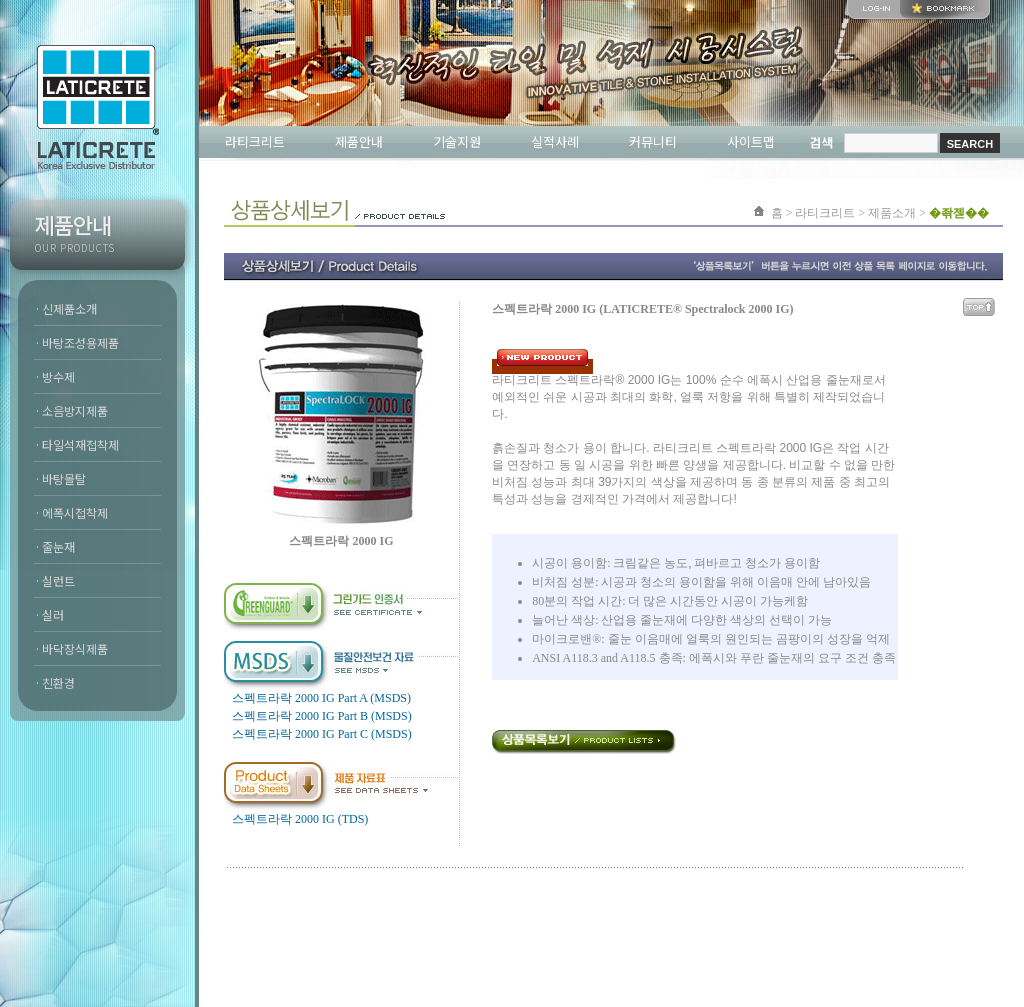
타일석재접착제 (80, 444)
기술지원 (457, 141)
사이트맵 (751, 141)
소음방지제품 (75, 410)
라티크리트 (255, 141)
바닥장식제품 (75, 648)
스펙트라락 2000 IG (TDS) (300, 819)
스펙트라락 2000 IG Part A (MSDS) (321, 698)
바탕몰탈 (64, 478)
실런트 (58, 580)
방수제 (58, 376)
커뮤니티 (653, 141)
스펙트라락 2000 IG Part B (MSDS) (322, 716)
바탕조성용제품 (80, 342)
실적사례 (555, 141)
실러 (53, 614)
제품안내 (359, 141)
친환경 (58, 682)
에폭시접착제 (75, 512)
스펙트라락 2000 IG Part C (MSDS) (322, 734)
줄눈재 (58, 546)
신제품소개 (69, 308)
